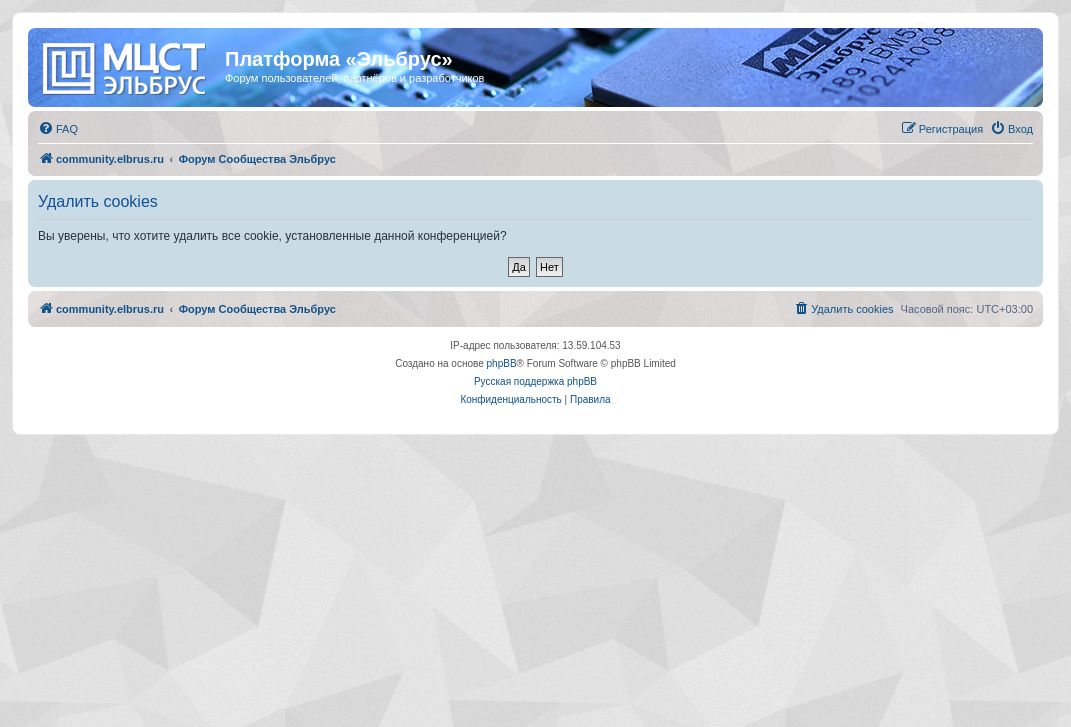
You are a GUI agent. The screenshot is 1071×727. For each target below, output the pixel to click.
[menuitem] (58, 129)
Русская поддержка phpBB (535, 381)
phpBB (502, 363)
